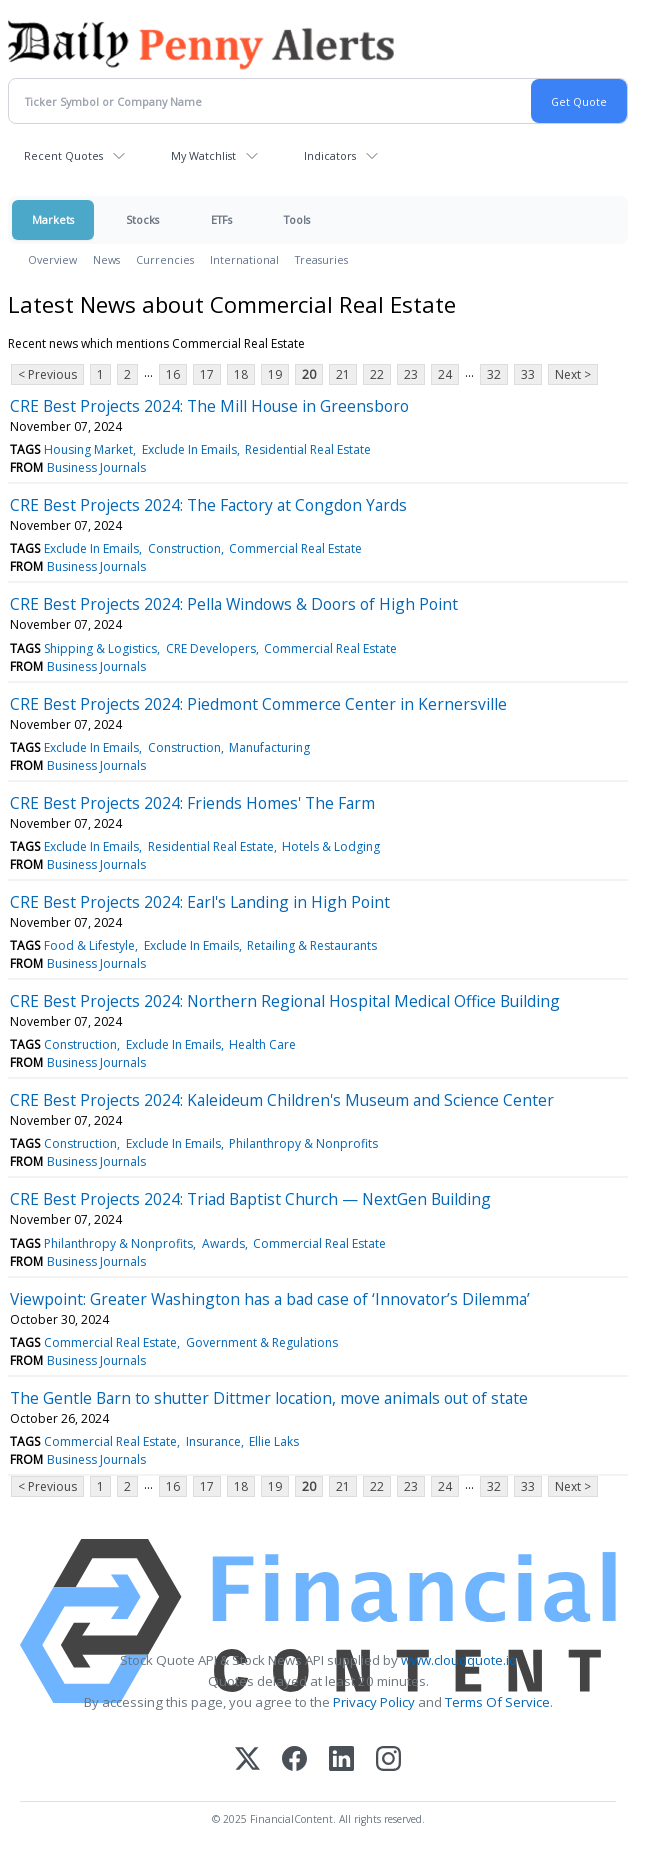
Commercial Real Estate (295, 548)
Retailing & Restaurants (312, 945)
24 (445, 374)
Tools (297, 219)
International (244, 259)
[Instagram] (388, 1760)
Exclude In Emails (189, 449)
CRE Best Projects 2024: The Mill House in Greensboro (209, 406)
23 (411, 374)
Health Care (262, 1044)
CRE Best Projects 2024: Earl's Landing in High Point (200, 902)
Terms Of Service (497, 1702)
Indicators (330, 155)
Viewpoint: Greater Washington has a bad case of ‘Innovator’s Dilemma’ (270, 1299)
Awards (223, 1243)
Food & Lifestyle (89, 945)
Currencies (165, 259)
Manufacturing (269, 747)
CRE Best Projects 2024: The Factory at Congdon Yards (208, 505)
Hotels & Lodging (331, 846)
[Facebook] (294, 1760)
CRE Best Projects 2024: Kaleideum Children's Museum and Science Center (282, 1100)
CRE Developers (211, 648)
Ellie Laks (274, 1441)
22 (377, 374)
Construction (184, 548)
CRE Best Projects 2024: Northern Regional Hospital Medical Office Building (285, 1001)
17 (207, 374)
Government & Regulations (262, 1342)
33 (528, 374)
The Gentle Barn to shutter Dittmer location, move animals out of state (269, 1398)
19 (275, 374)
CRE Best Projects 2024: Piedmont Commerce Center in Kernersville (258, 704)
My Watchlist (203, 155)
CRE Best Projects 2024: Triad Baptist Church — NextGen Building (250, 1199)
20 (309, 374)
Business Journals (96, 467)
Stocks (142, 219)
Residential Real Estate (308, 449)
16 (173, 374)
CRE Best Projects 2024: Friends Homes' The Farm (192, 803)
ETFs (221, 219)
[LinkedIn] (341, 1760)
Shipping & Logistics (100, 648)
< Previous (47, 374)
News (106, 259)
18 (241, 374)
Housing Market (88, 449)
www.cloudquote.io (459, 1660)
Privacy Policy (374, 1702)
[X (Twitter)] (247, 1760)
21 (343, 374)
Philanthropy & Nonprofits (303, 1143)
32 (494, 374)
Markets (53, 219)
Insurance (213, 1441)
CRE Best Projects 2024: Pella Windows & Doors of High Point (234, 604)
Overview (52, 259)
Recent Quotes (63, 155)
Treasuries (321, 259)
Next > (573, 374)
